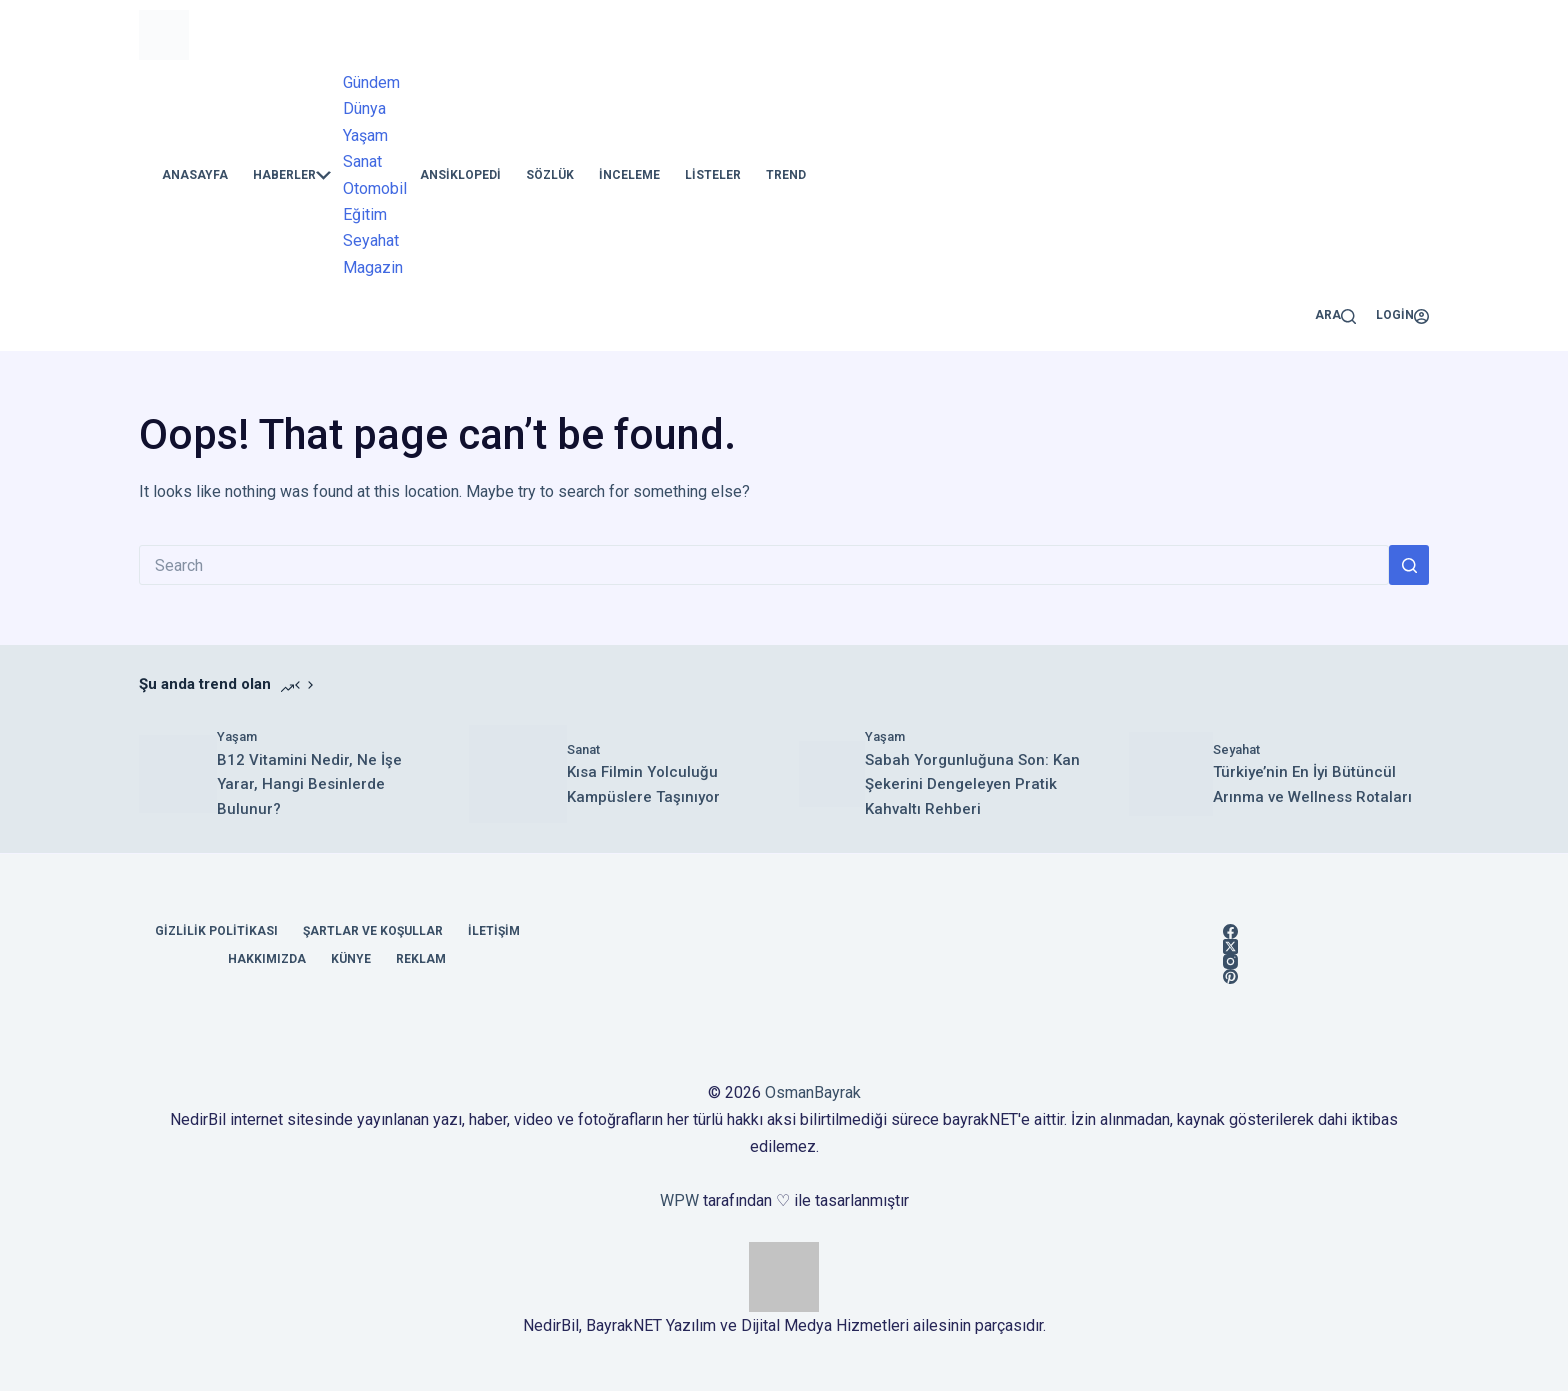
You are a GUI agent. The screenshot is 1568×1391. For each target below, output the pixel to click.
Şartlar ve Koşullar (373, 931)
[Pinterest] (1230, 976)
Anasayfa (195, 175)
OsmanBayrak (813, 1092)
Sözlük (550, 175)
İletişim (494, 931)
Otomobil (375, 188)
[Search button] (1409, 565)
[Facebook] (1230, 931)
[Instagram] (1230, 961)
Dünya (364, 108)
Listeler (713, 175)
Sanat (362, 161)
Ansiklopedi (460, 175)
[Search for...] (764, 565)
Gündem (371, 82)
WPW (679, 1200)
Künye (351, 959)
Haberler (292, 175)
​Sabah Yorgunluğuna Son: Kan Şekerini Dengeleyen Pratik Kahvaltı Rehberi (972, 785)
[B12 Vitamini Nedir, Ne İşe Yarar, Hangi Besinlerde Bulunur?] (178, 774)
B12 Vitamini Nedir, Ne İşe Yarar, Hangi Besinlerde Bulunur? (309, 785)
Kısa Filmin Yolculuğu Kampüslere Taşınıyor (643, 784)
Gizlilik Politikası (216, 931)
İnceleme (629, 175)
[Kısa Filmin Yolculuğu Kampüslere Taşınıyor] (518, 774)
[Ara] (1335, 316)
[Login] (1402, 316)
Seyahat (371, 240)
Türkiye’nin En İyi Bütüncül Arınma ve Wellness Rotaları (1312, 784)
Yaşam (365, 135)
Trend (786, 175)
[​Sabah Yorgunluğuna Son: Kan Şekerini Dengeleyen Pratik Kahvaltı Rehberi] (832, 774)
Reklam (421, 959)
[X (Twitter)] (1230, 946)
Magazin (373, 267)
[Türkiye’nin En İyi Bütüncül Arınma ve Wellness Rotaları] (1171, 774)
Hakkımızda (267, 959)
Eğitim (365, 214)
